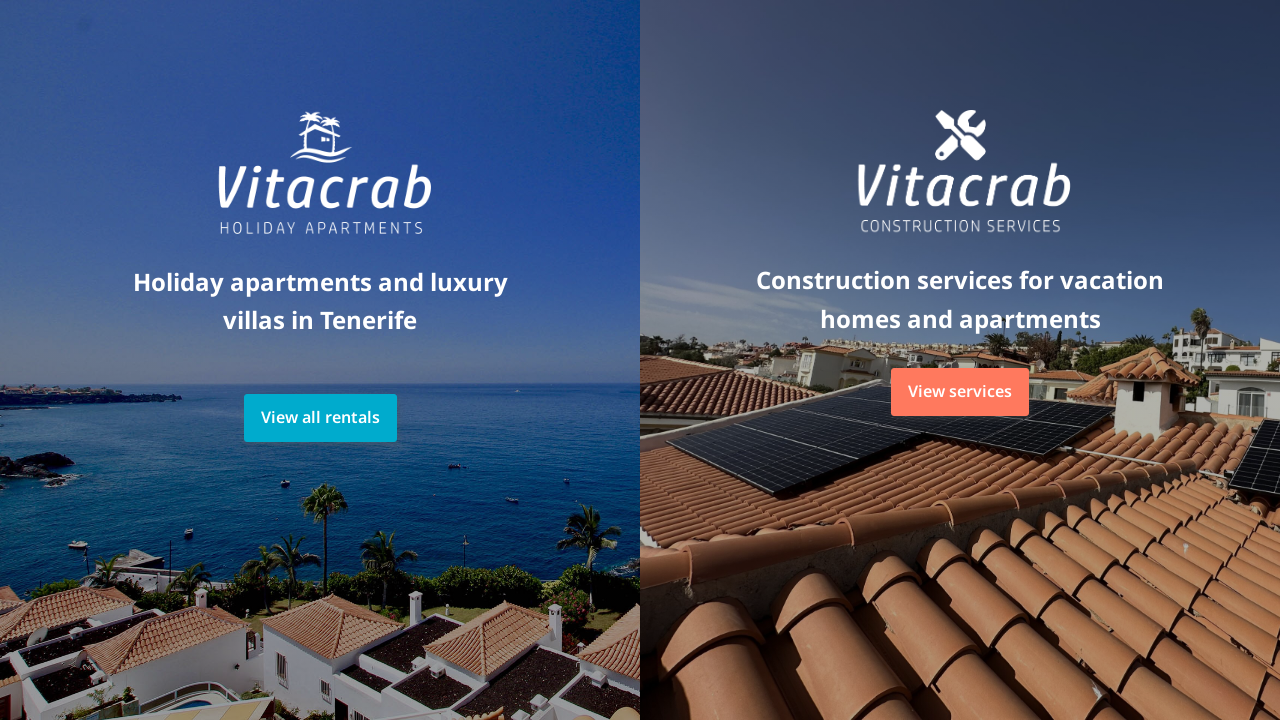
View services (960, 391)
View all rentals (320, 417)
